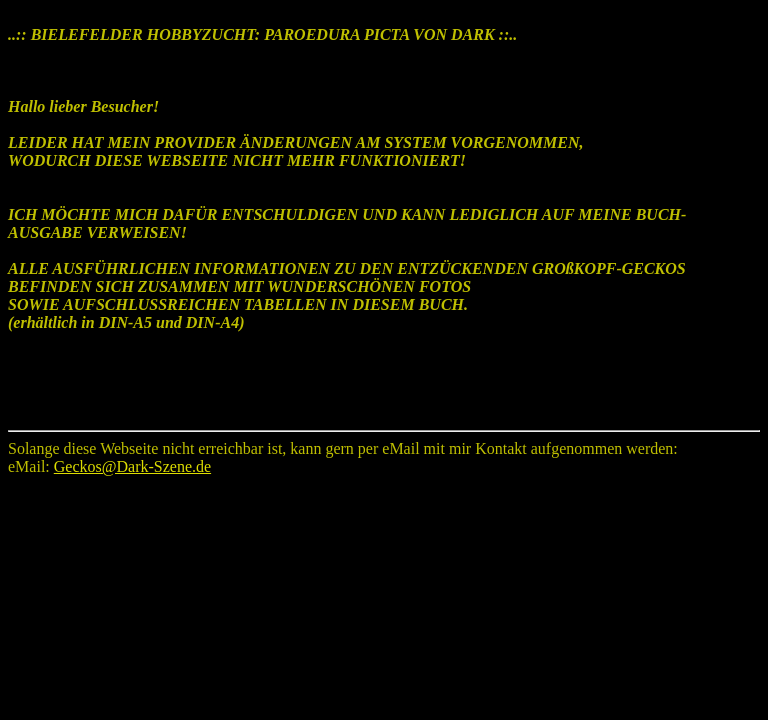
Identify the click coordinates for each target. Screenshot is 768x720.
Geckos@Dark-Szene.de (132, 466)
